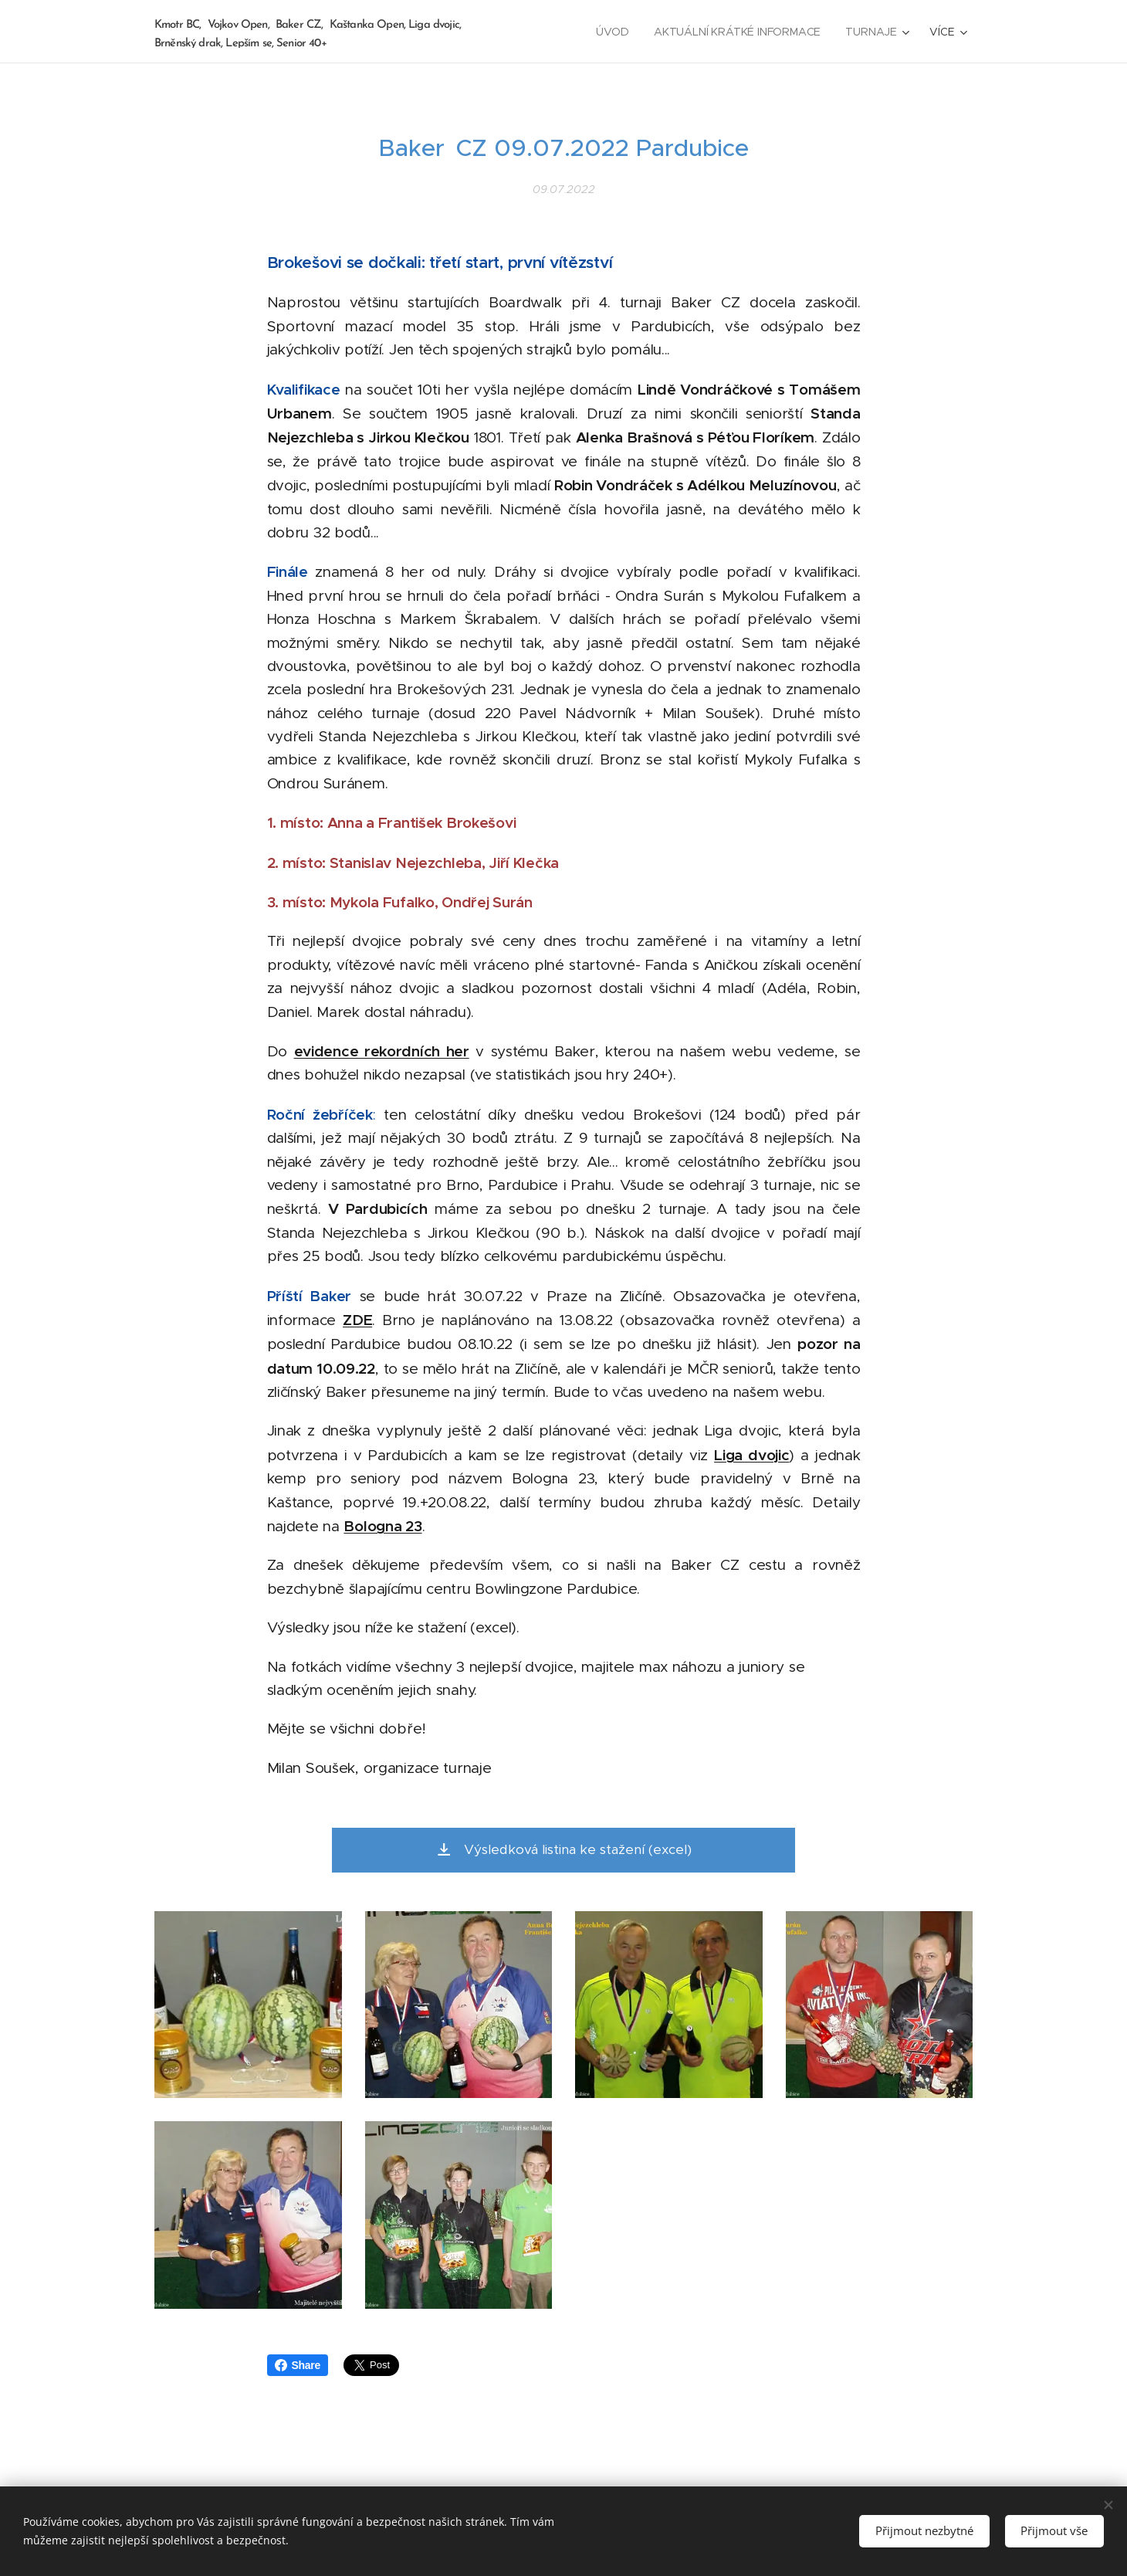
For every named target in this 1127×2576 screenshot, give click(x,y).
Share (298, 2365)
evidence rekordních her (381, 1051)
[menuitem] (615, 31)
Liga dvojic (751, 1454)
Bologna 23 (382, 1526)
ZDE (357, 1319)
